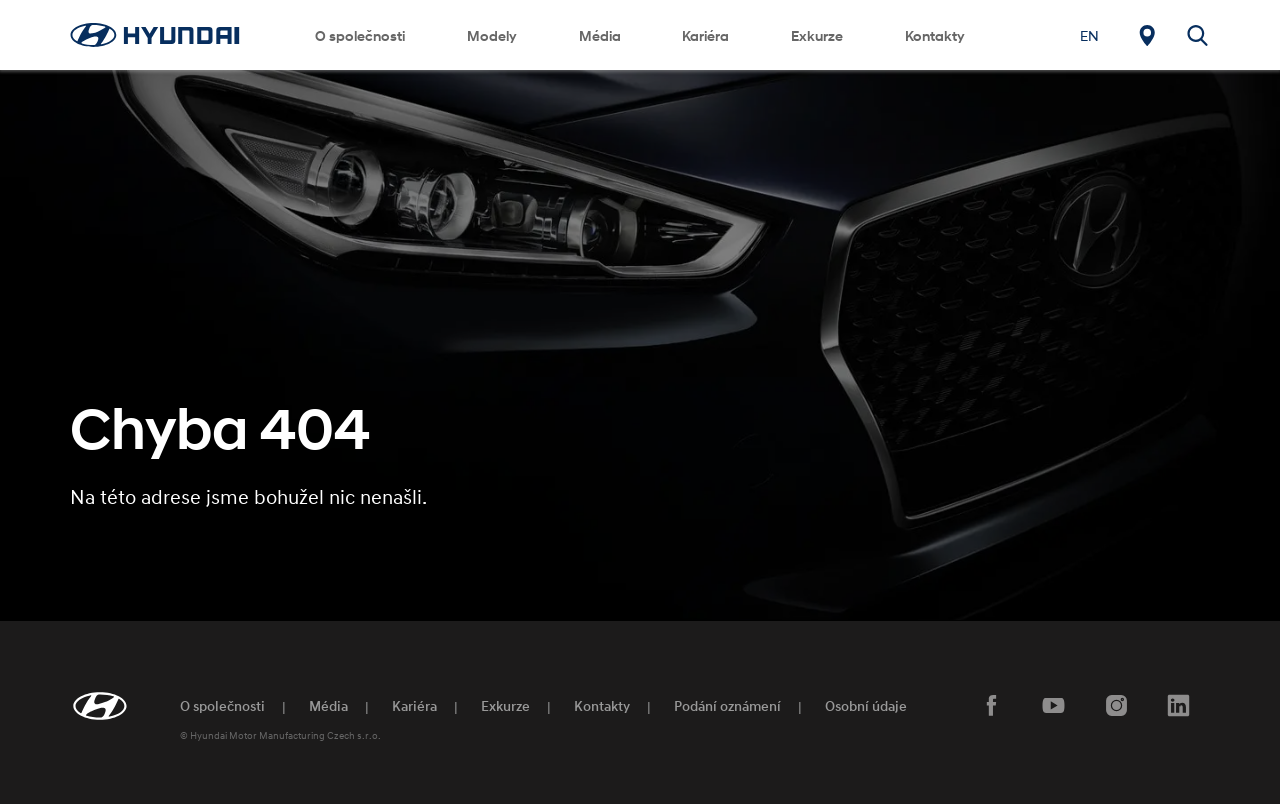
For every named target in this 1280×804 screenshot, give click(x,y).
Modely (492, 35)
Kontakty (935, 35)
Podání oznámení (727, 706)
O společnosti (360, 35)
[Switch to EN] (1089, 35)
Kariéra (705, 35)
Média (600, 35)
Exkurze (817, 35)
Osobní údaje (866, 706)
